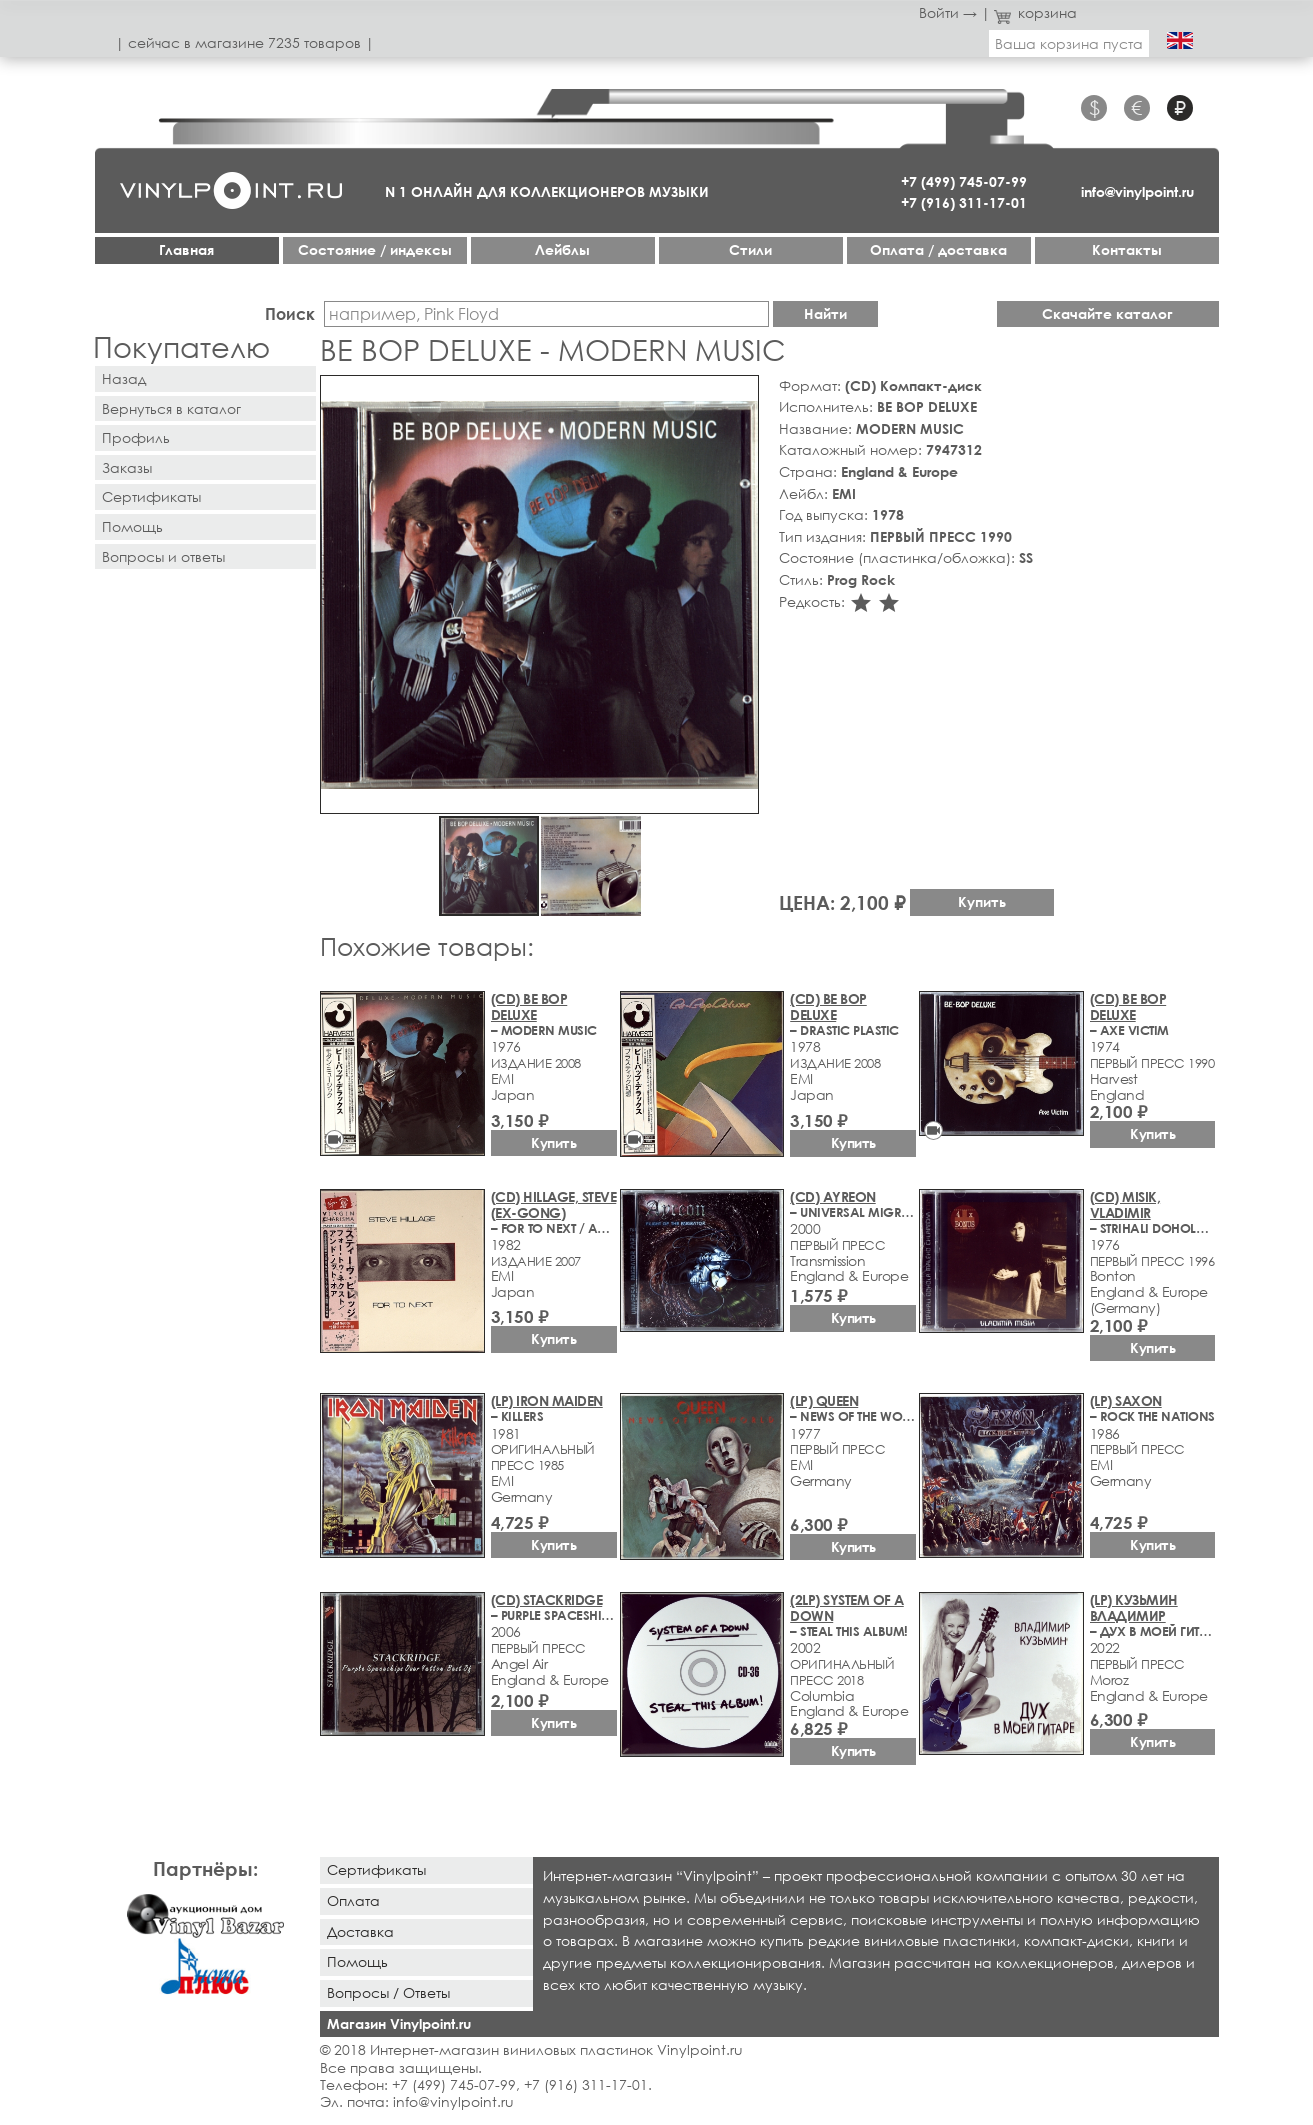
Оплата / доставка (938, 249)
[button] (740, 394)
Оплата (353, 1900)
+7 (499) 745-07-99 (964, 181)
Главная (186, 249)
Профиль (136, 437)
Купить (982, 901)
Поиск (290, 313)
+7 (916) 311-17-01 (964, 202)
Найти (825, 313)
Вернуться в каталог (171, 408)
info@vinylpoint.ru (1137, 191)
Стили (750, 249)
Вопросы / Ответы (388, 1992)
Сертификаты (151, 496)
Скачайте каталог (1107, 313)
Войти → (948, 12)
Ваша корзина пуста (1069, 43)
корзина (1035, 12)
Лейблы (562, 249)
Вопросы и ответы (163, 556)
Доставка (360, 1931)
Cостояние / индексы (375, 249)
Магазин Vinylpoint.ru (399, 2023)
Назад (124, 378)
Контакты (1127, 249)
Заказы (127, 467)
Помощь (132, 526)
